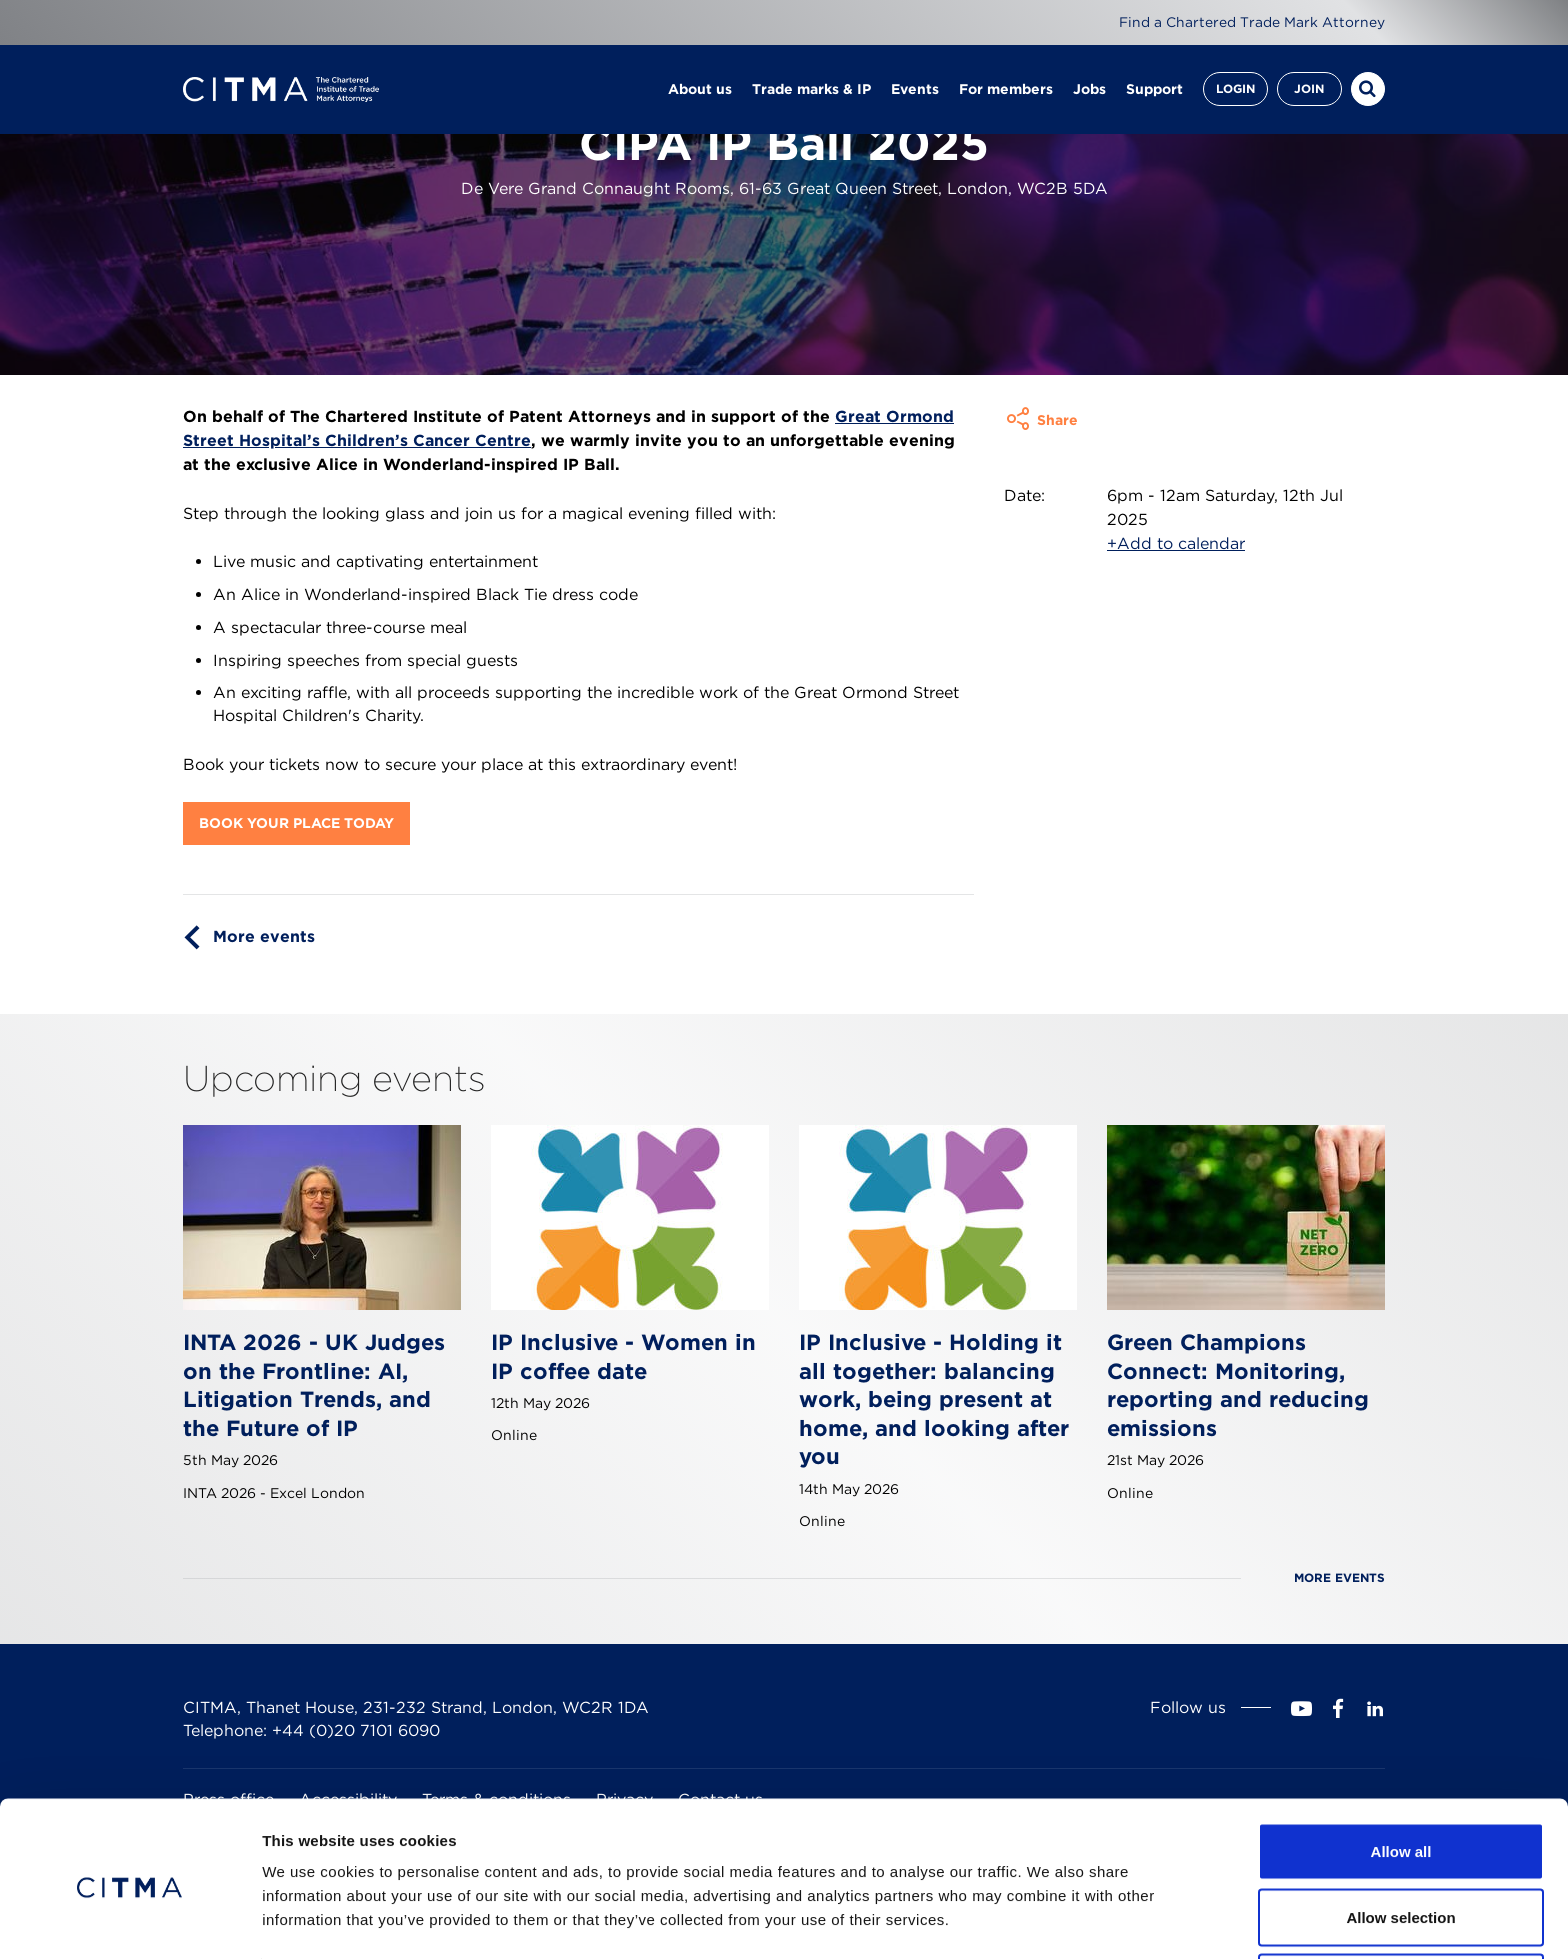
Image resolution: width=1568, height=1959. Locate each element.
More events (264, 936)
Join (1309, 89)
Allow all (1401, 1774)
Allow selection (1400, 1840)
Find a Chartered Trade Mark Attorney (1252, 22)
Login (1235, 89)
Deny (1401, 1905)
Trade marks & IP (811, 90)
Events (915, 90)
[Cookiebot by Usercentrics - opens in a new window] (129, 1920)
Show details (1049, 1907)
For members (1006, 90)
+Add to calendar (1176, 543)
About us (700, 90)
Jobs (1089, 90)
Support (1154, 90)
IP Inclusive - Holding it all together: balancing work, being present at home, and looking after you (934, 1399)
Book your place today (296, 823)
